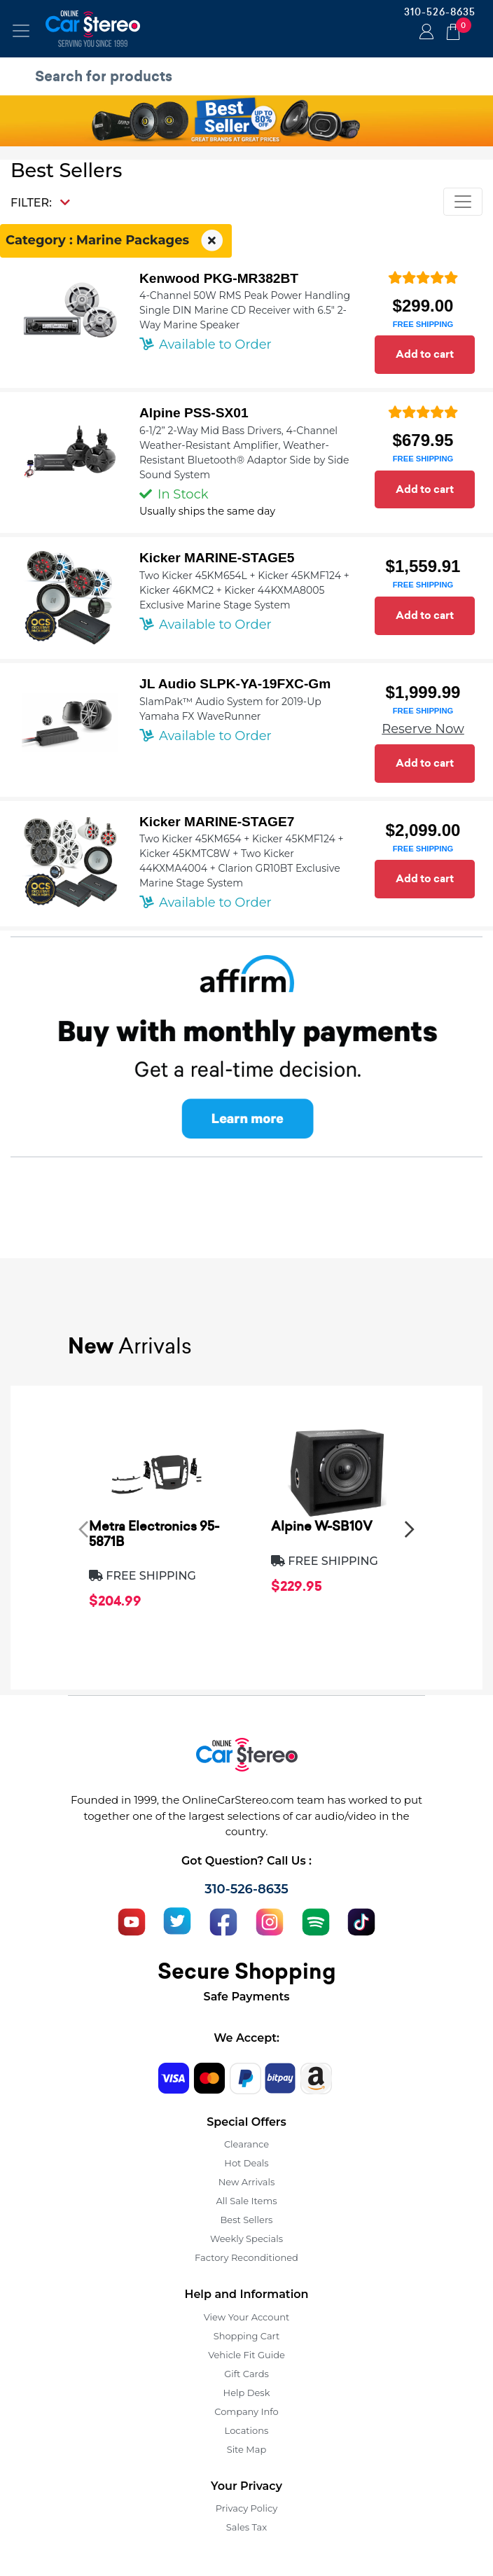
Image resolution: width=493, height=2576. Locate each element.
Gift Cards (246, 2373)
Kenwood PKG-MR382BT (218, 278)
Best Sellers (247, 2219)
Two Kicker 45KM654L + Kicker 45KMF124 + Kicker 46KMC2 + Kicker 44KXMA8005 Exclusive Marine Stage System (244, 590)
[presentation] (83, 1528)
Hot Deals (246, 2162)
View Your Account (247, 2317)
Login (424, 33)
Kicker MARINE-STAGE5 (216, 557)
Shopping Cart (247, 2335)
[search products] (250, 76)
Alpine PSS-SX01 (194, 412)
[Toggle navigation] (21, 30)
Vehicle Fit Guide (246, 2354)
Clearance (246, 2144)
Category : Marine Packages (116, 241)
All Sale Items (246, 2200)
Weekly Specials (246, 2238)
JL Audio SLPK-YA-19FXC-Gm (235, 683)
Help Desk (246, 2392)
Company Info (246, 2411)
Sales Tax (246, 2527)
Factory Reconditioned (246, 2257)
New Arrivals (246, 2181)
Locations (247, 2430)
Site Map (247, 2449)
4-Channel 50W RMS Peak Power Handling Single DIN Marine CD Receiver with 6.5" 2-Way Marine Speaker (244, 310)
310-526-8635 (439, 12)
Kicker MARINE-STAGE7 (216, 821)
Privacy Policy (246, 2508)
